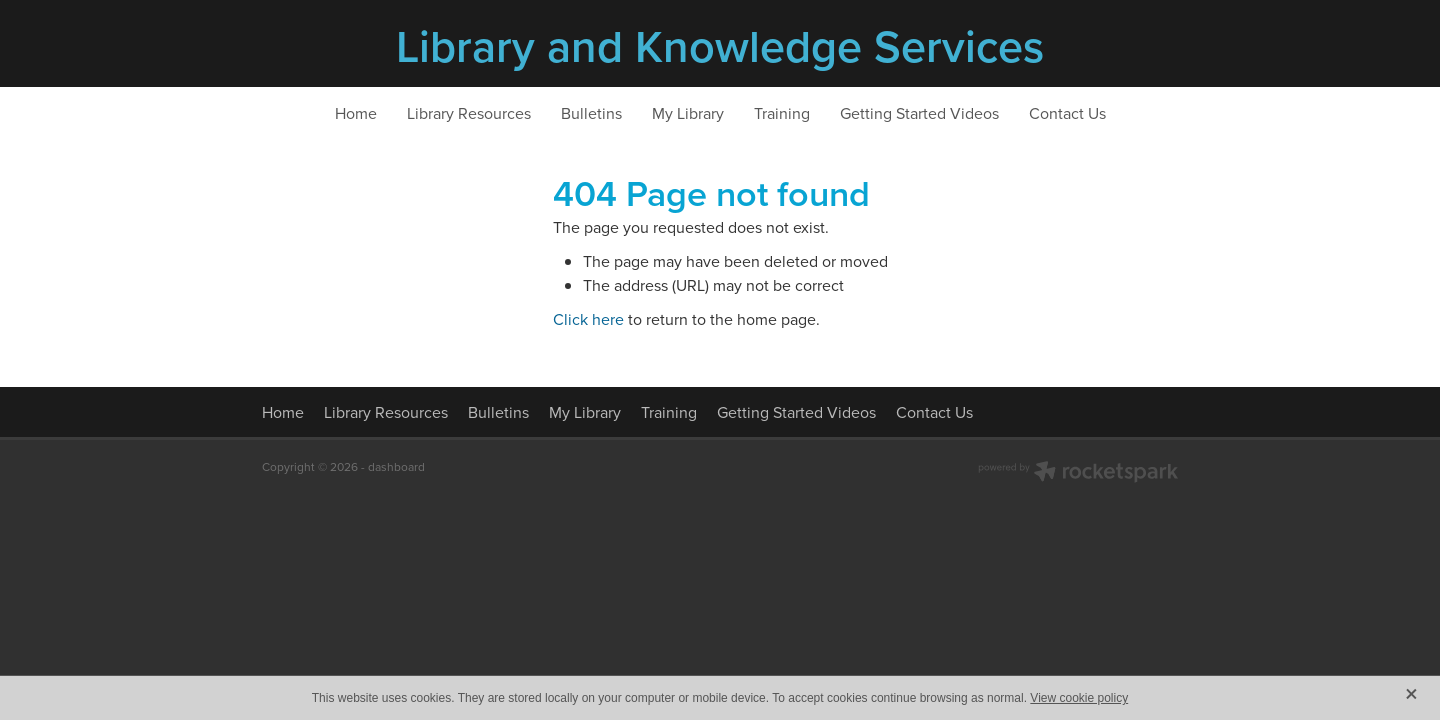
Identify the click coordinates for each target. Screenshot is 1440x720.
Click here (588, 319)
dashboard (396, 466)
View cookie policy (1079, 698)
